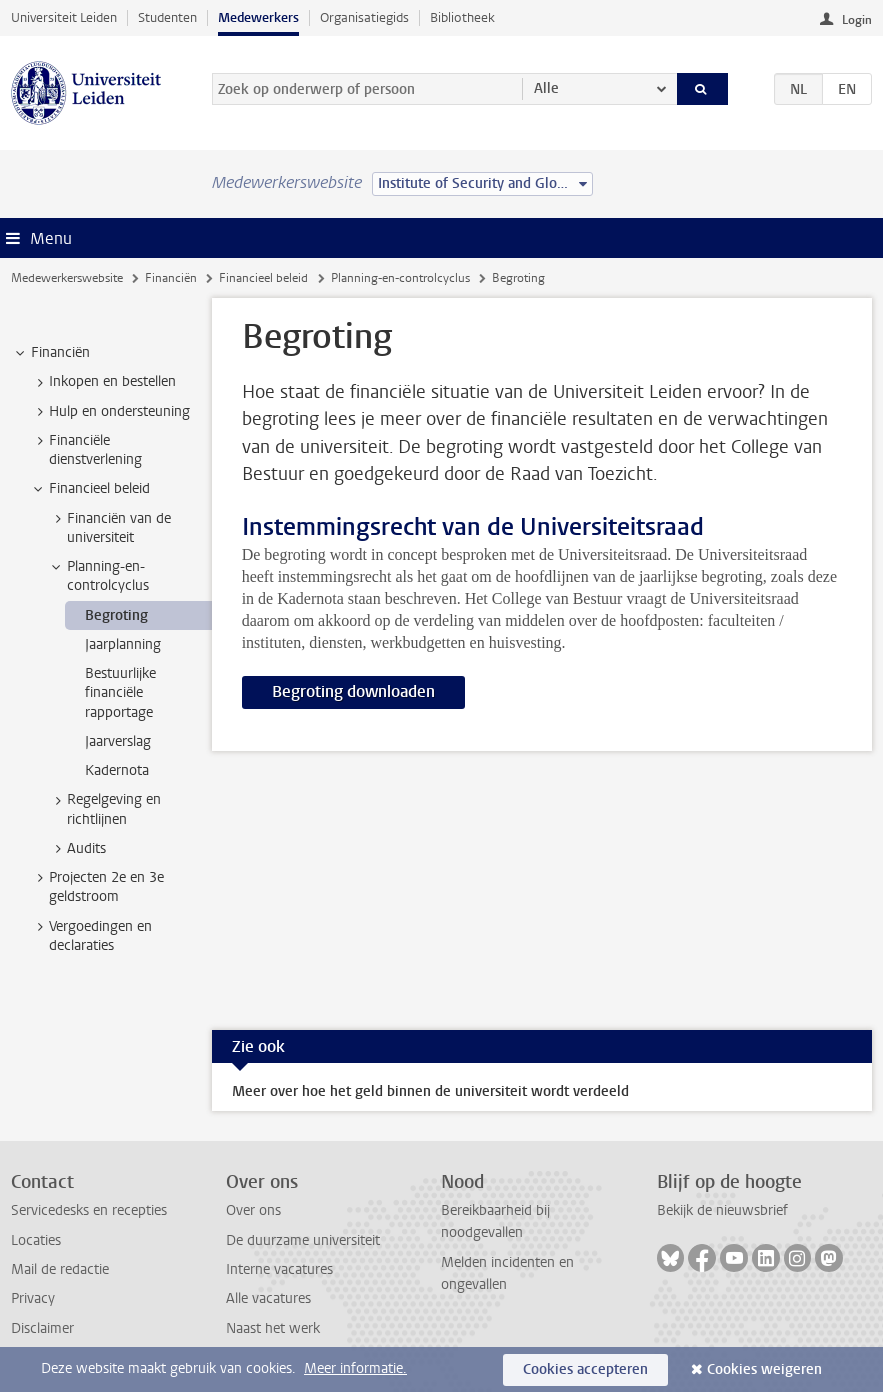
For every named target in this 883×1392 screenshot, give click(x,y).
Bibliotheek (462, 17)
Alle (546, 88)
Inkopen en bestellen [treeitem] (103, 382)
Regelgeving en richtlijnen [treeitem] (104, 809)
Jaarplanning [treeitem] (123, 644)
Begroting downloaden (353, 691)
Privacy (33, 1298)
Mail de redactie (60, 1269)
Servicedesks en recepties (89, 1210)
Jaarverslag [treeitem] (118, 741)
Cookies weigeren (764, 1369)
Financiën (171, 278)
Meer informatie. (355, 1368)
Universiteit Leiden (64, 17)
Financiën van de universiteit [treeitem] (109, 528)
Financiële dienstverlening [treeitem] (86, 450)
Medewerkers (258, 17)
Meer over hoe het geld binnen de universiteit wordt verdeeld (430, 1091)
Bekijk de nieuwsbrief (722, 1210)
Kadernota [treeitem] (117, 770)
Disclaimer (42, 1328)
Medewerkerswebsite (67, 278)
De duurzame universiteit (303, 1240)
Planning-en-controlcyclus (400, 278)
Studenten (167, 17)
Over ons (253, 1210)
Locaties (36, 1240)
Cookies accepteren (585, 1369)
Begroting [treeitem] (116, 615)
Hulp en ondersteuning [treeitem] (110, 412)
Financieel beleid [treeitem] (90, 489)
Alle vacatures (268, 1298)
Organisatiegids (364, 17)
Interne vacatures (279, 1269)
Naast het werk (273, 1328)
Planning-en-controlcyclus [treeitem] (98, 576)
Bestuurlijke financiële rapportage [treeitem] (120, 693)
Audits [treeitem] (77, 849)
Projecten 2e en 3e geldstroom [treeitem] (97, 887)
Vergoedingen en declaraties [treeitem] (91, 936)
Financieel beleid (263, 278)
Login (857, 20)
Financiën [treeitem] (51, 353)
